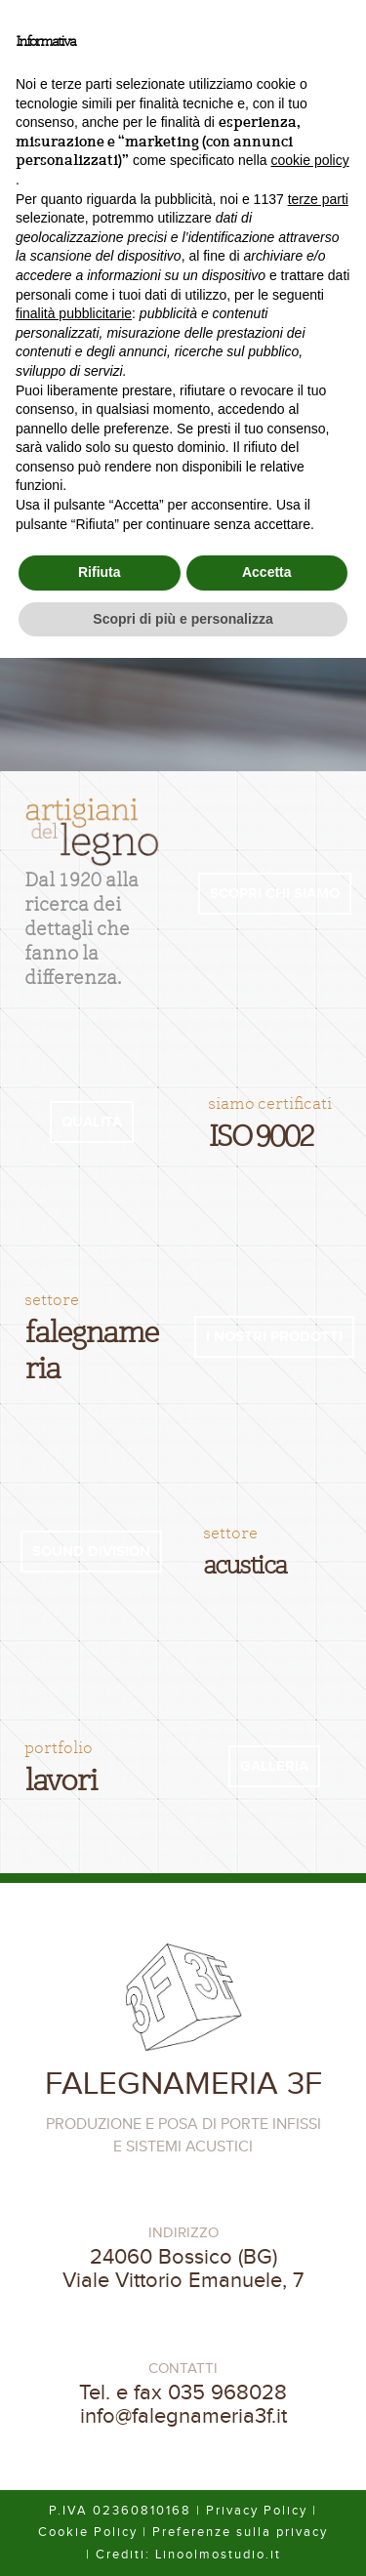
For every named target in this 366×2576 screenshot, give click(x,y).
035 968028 (227, 2392)
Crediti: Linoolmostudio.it (188, 2554)
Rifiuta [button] (99, 572)
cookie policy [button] (310, 160)
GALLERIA (274, 1766)
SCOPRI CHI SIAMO (275, 893)
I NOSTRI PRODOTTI (274, 1337)
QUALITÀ (91, 1122)
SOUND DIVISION (91, 1551)
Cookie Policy (88, 2532)
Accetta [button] (267, 572)
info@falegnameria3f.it (183, 2416)
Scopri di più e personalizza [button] (182, 619)
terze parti (318, 199)
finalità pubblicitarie (74, 313)
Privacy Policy (256, 2510)
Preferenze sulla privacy (240, 2532)
